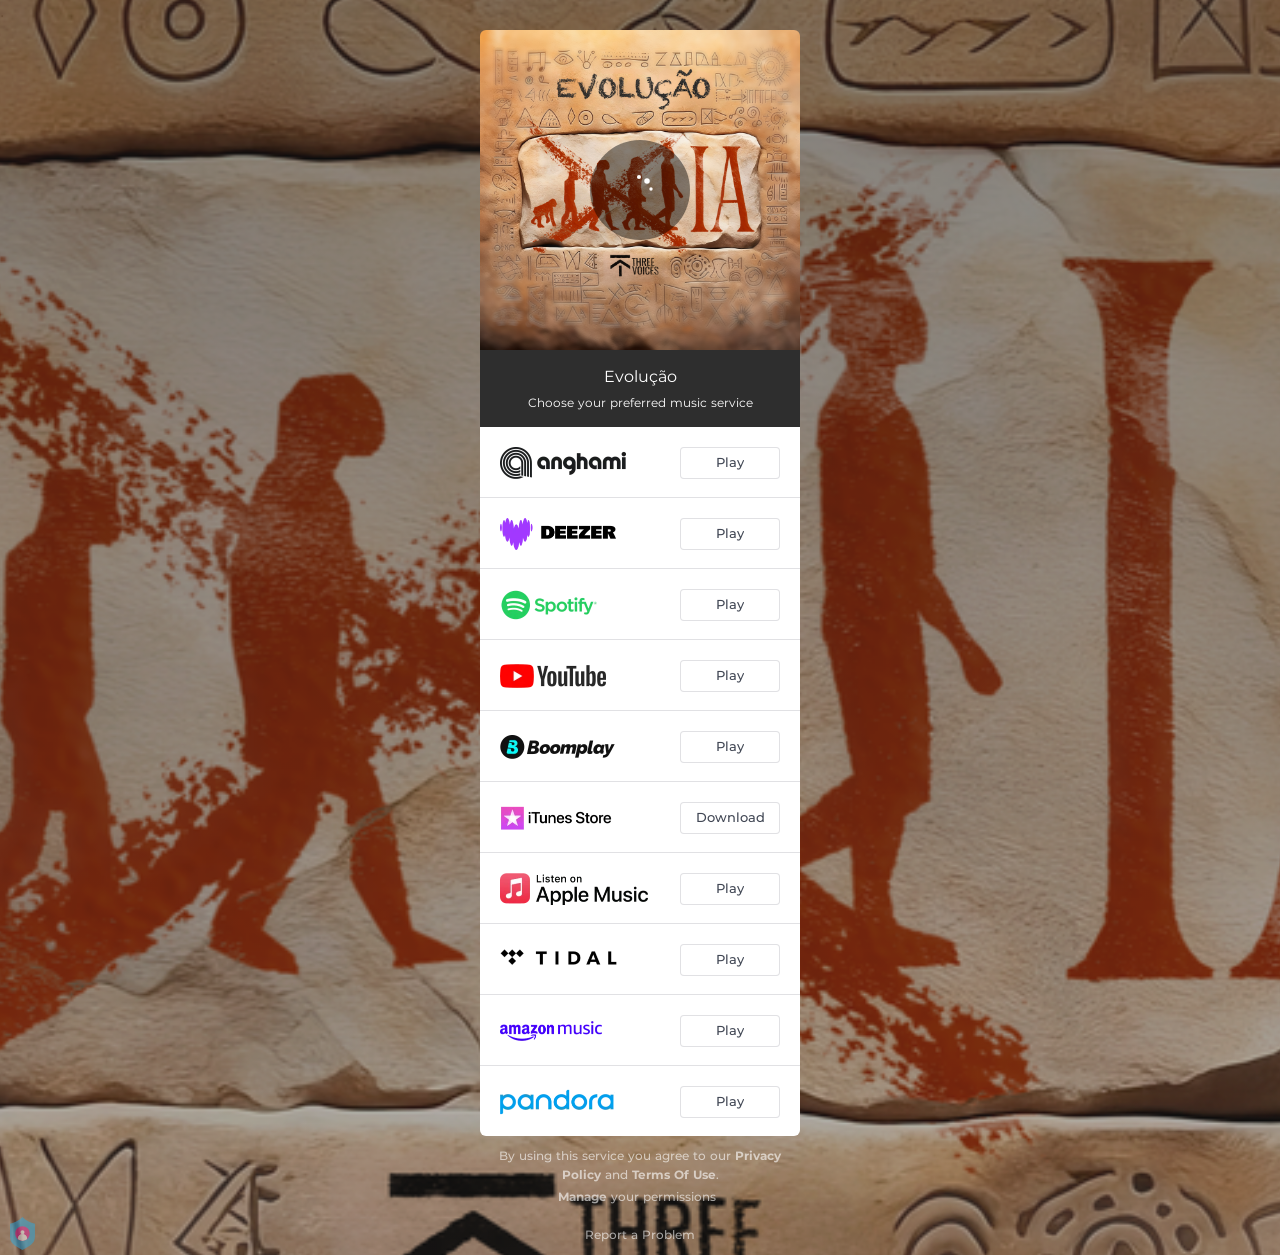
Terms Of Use (674, 1174)
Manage (582, 1196)
